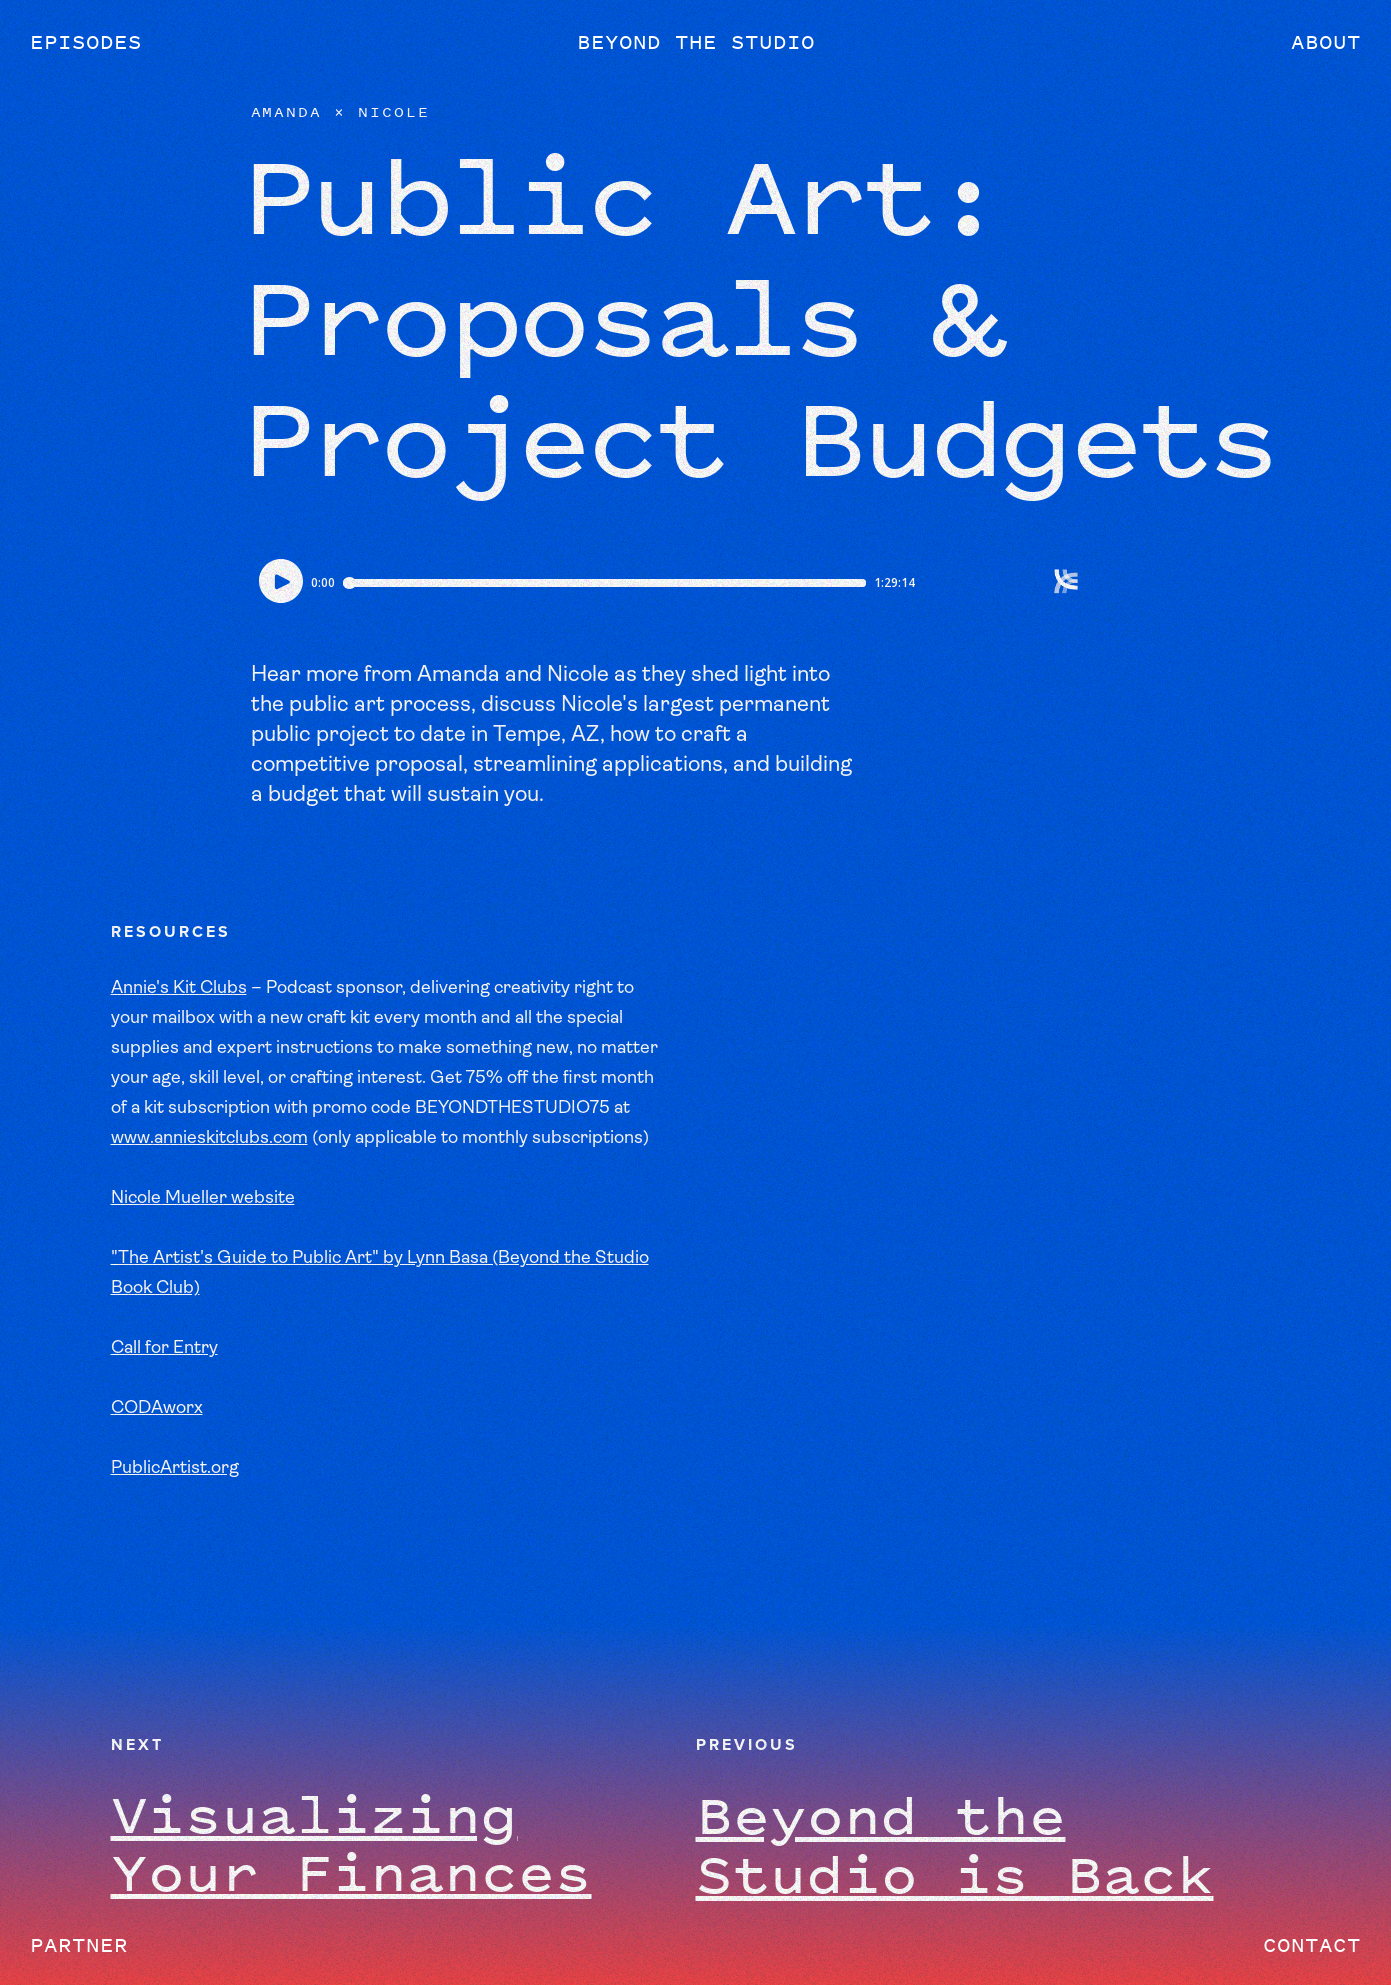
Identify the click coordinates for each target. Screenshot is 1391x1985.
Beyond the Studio (696, 41)
